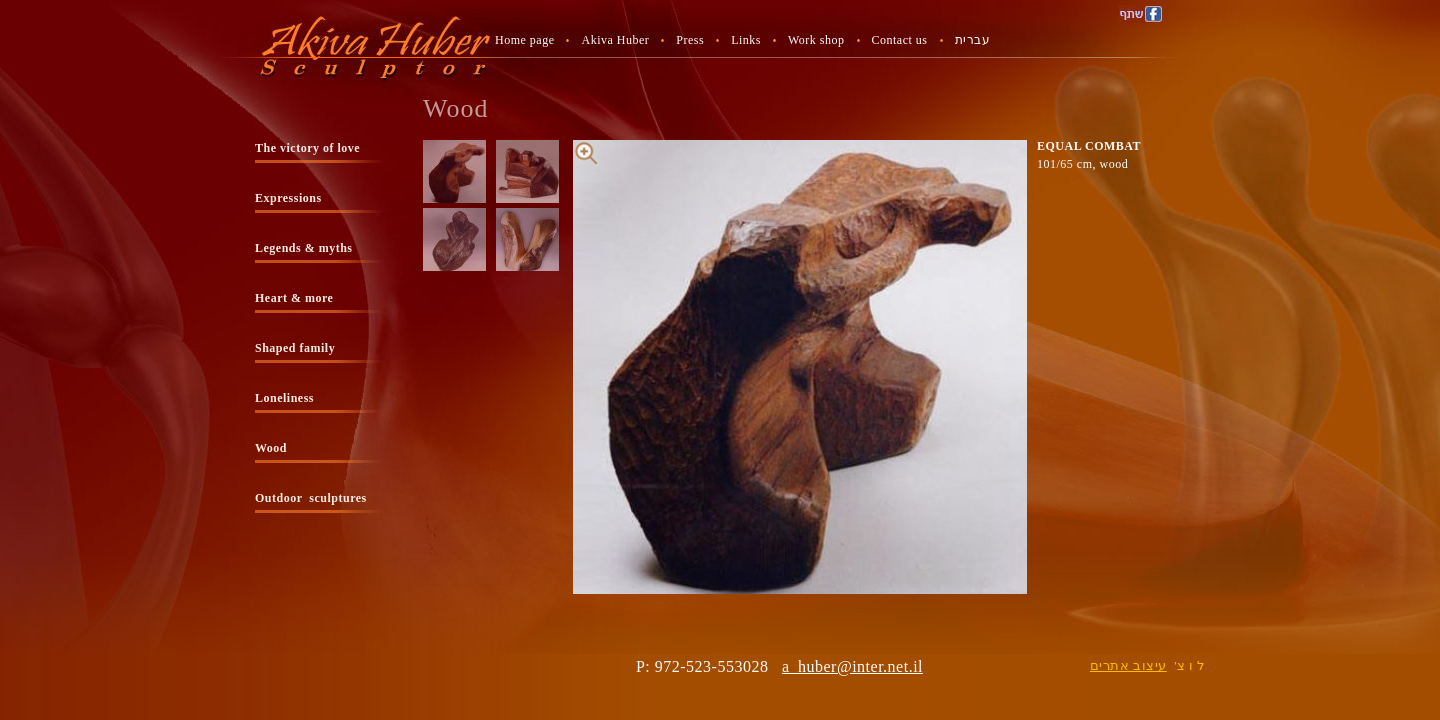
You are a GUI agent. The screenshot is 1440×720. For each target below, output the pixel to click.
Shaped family (295, 348)
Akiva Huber (615, 40)
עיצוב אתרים (1128, 665)
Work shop (816, 40)
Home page (524, 40)
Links (746, 40)
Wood (271, 448)
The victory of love (307, 148)
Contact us (900, 40)
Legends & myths (304, 248)
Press (690, 40)
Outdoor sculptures (311, 498)
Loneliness (284, 398)
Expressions (288, 198)
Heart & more (294, 298)
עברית (973, 40)
